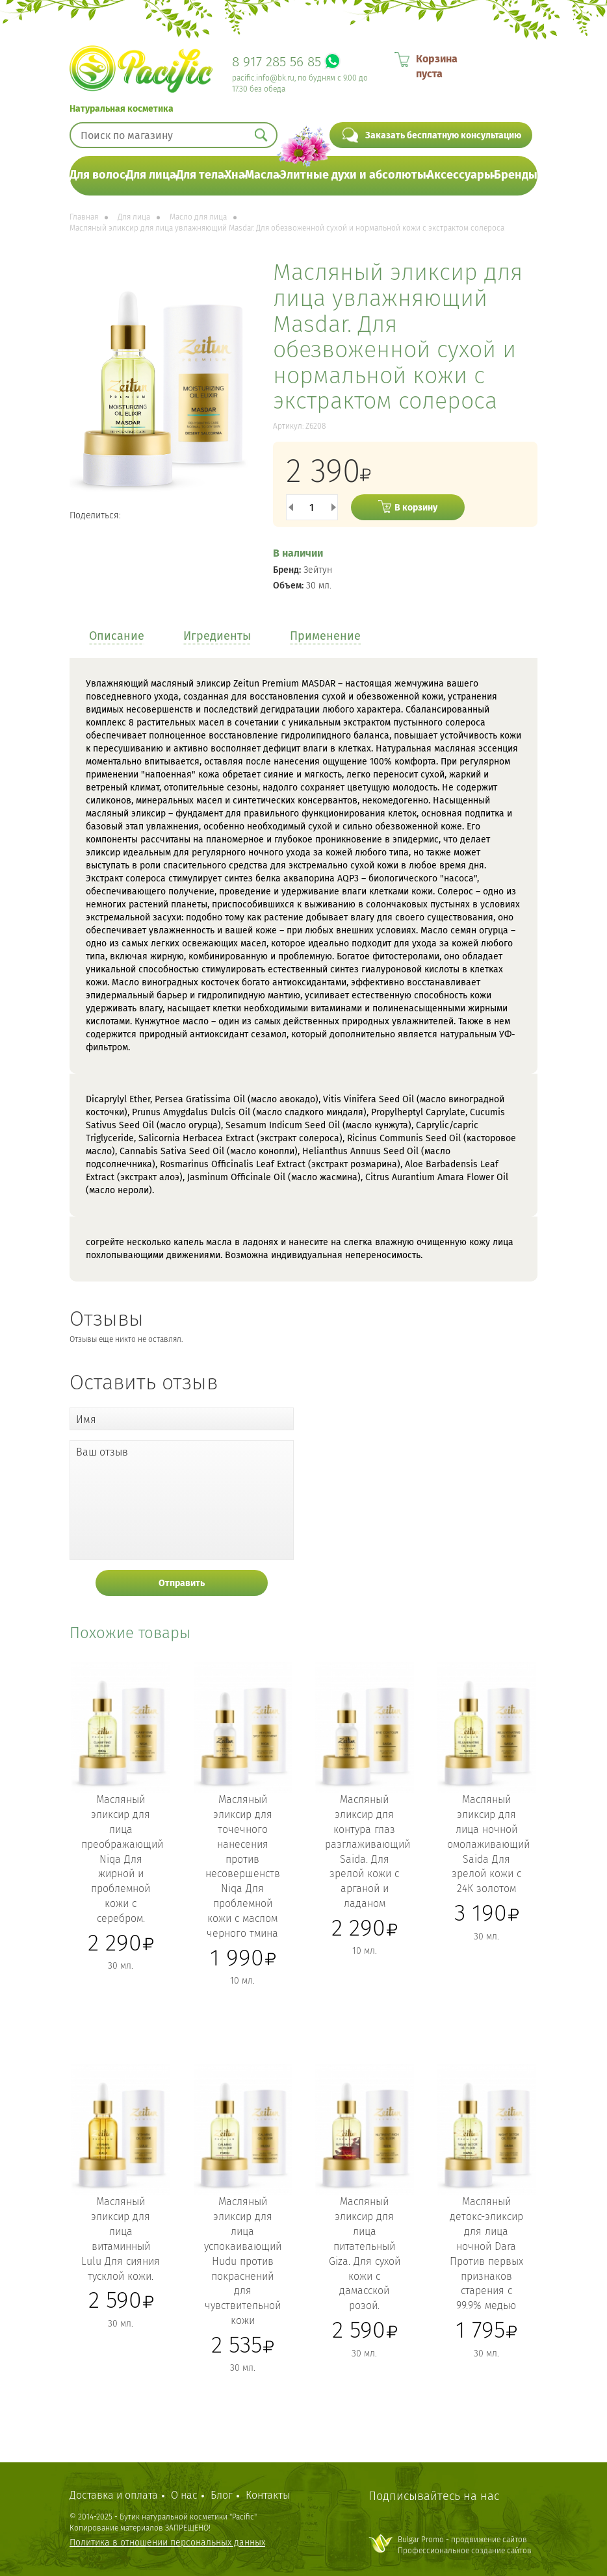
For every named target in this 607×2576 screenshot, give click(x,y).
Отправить (182, 1583)
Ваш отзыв (102, 1452)
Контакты (268, 2495)
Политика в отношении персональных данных (167, 2542)
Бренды (515, 175)
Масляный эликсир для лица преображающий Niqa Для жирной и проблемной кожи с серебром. (122, 1859)
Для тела (200, 175)
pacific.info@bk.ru (263, 77)
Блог (222, 2495)
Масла (262, 175)
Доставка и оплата (114, 2495)
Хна (235, 175)
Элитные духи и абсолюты (353, 175)
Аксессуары (460, 175)
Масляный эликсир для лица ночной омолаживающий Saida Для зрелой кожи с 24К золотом (488, 1844)
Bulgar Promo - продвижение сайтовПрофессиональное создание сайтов (465, 2545)
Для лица (151, 175)
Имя (86, 1419)
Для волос (97, 175)
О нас (184, 2495)
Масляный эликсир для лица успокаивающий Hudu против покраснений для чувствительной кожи (242, 2261)
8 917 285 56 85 (276, 61)
